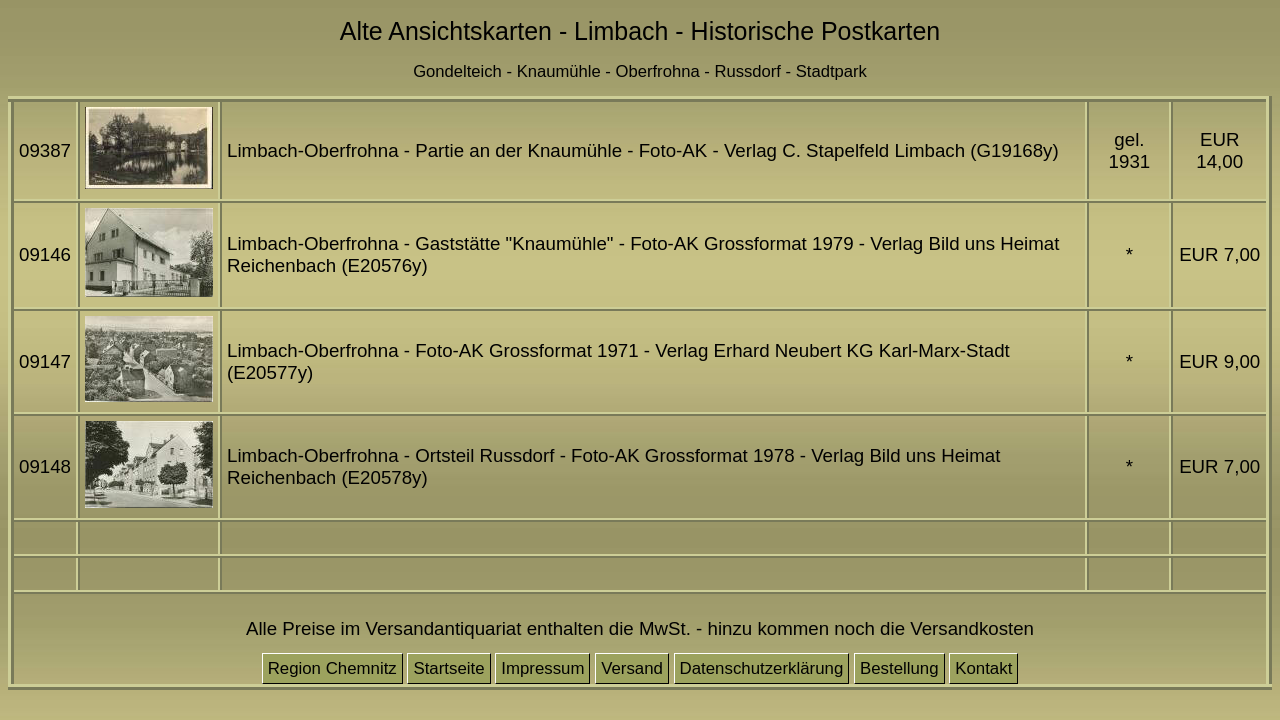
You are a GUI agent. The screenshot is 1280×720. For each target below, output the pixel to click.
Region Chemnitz (332, 668)
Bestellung (899, 668)
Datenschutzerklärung (762, 668)
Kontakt (983, 668)
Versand (632, 668)
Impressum (542, 668)
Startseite (448, 668)
